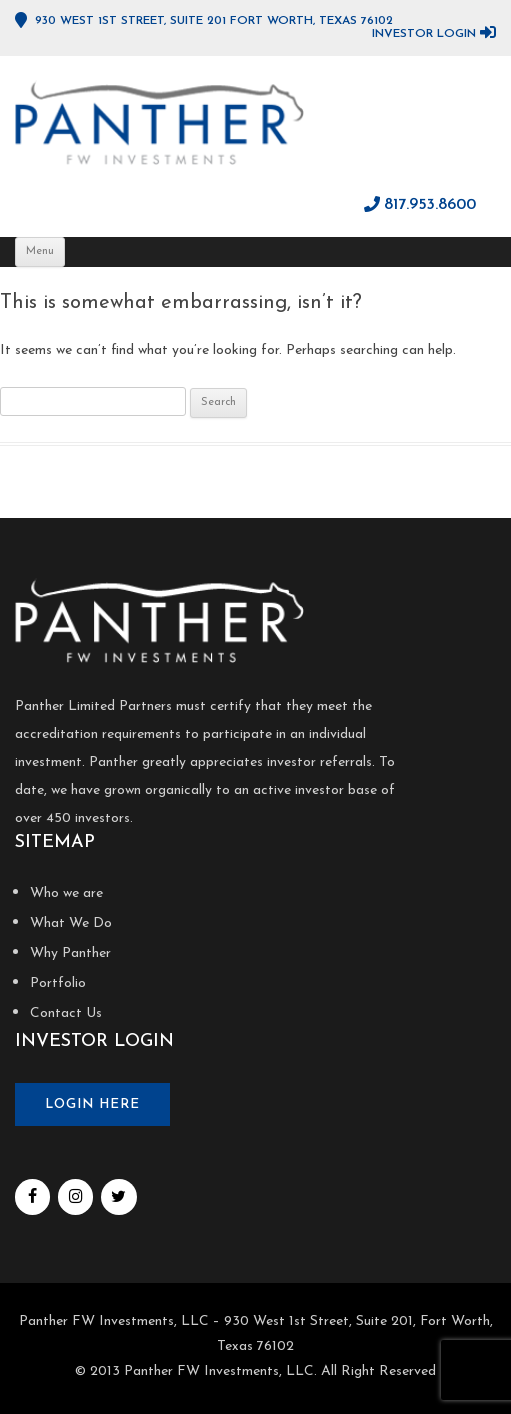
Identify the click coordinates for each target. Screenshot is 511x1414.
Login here (92, 1104)
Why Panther (70, 953)
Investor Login (424, 34)
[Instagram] (75, 1197)
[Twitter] (118, 1197)
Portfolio (58, 983)
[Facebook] (32, 1197)
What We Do (71, 923)
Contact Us (66, 1013)
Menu (40, 251)
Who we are (66, 893)
